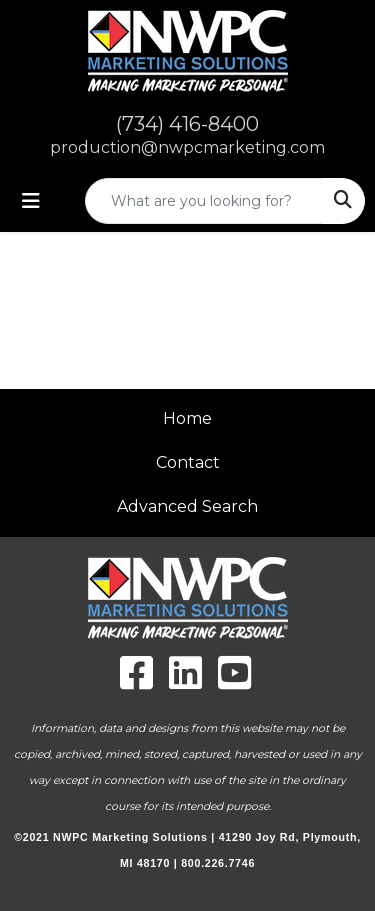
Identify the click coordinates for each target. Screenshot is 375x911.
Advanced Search (187, 506)
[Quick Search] (204, 201)
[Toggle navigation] (31, 201)
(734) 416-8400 (187, 124)
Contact (188, 462)
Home (187, 418)
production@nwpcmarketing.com (187, 147)
